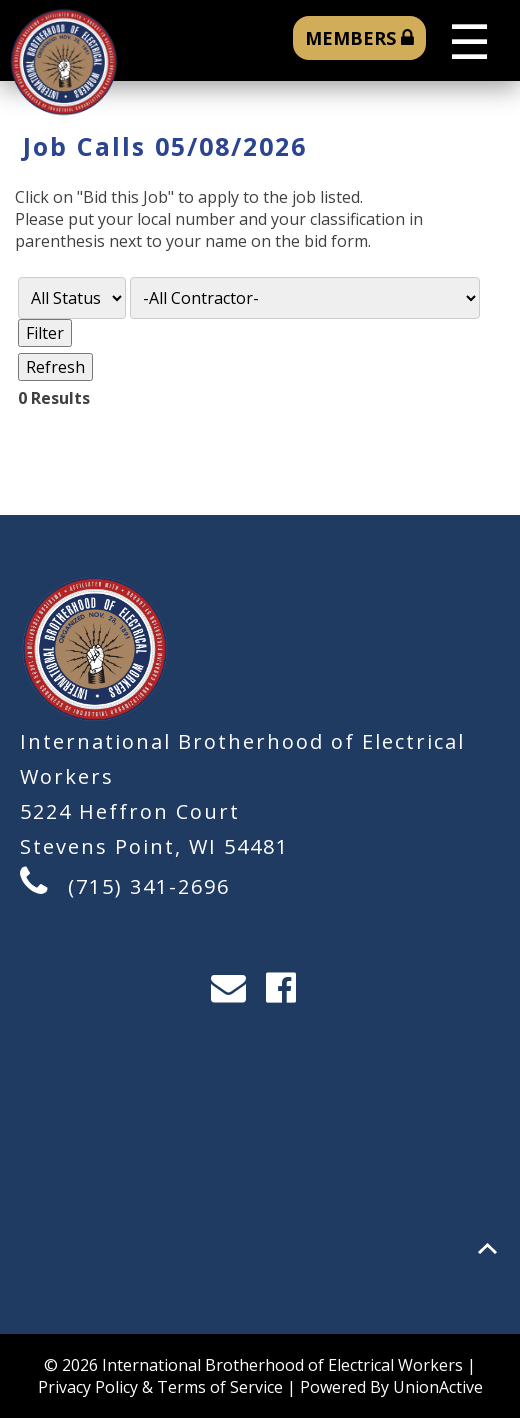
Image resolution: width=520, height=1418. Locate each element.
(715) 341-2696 (149, 886)
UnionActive (438, 1387)
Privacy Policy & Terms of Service (160, 1387)
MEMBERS (359, 38)
